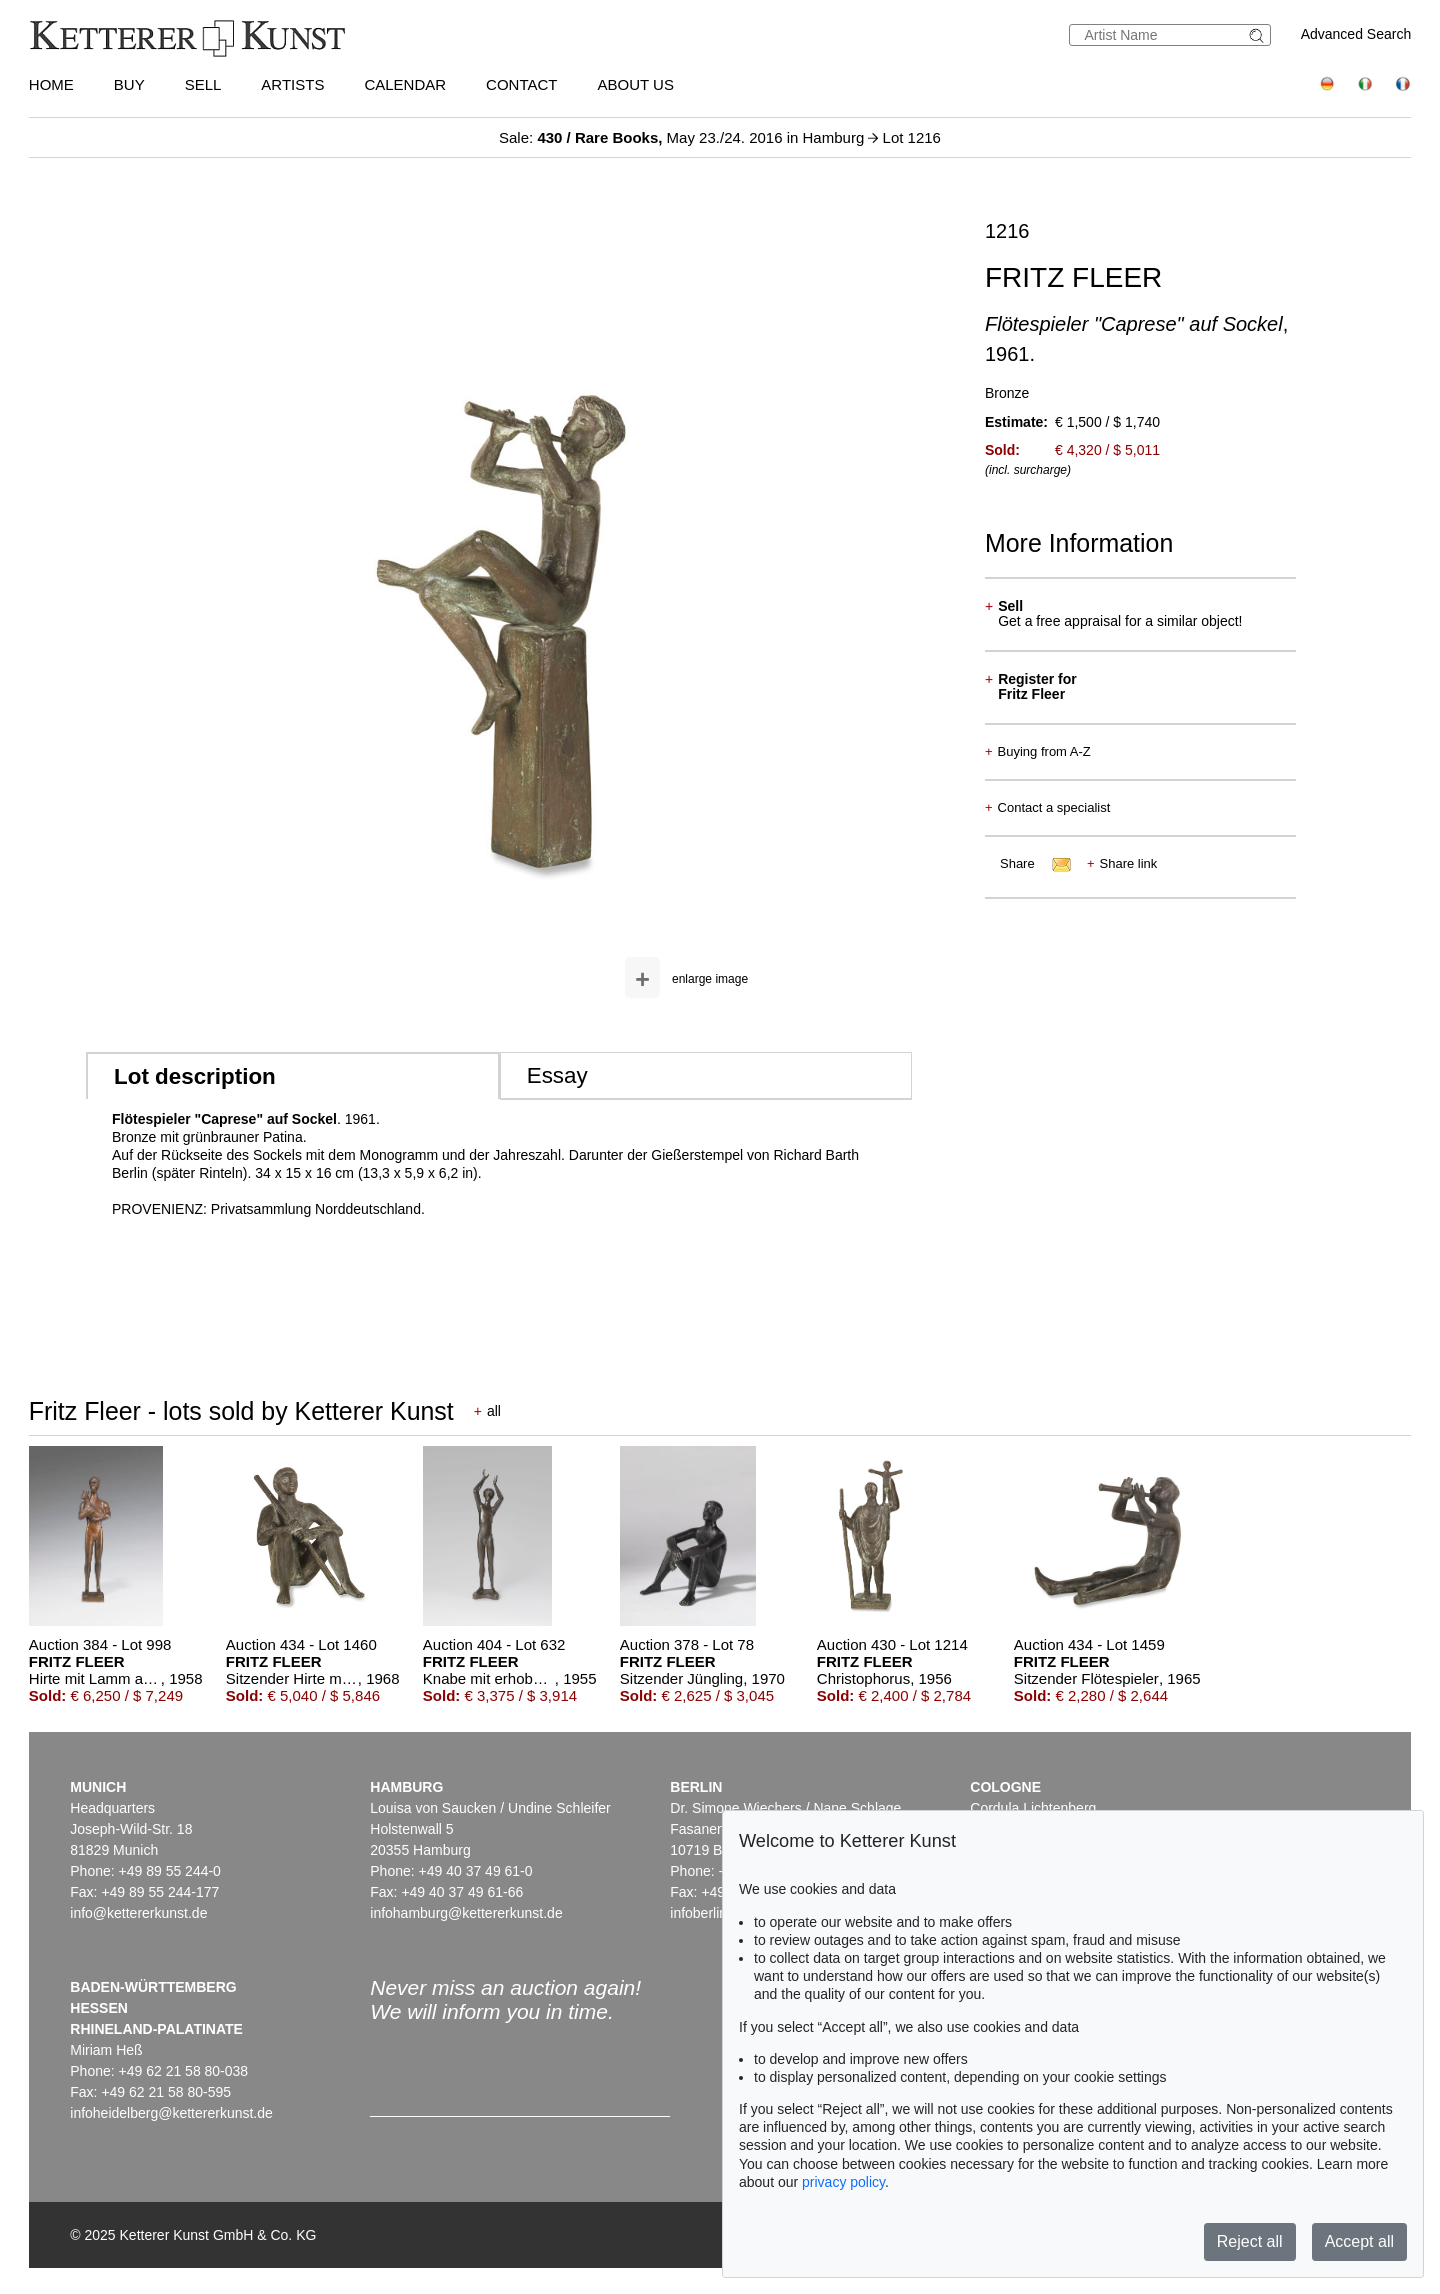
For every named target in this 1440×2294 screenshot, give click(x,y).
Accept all (1359, 2241)
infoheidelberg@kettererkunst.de (171, 2113)
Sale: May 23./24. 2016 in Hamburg (683, 137)
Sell (203, 84)
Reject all (1250, 2241)
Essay (557, 1075)
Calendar (405, 84)
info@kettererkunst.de (138, 1913)
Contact (521, 84)
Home (51, 84)
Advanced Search (1356, 34)
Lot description (195, 1076)
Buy (129, 84)
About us (636, 84)
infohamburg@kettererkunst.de (466, 1913)
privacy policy (843, 2182)
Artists (292, 84)
